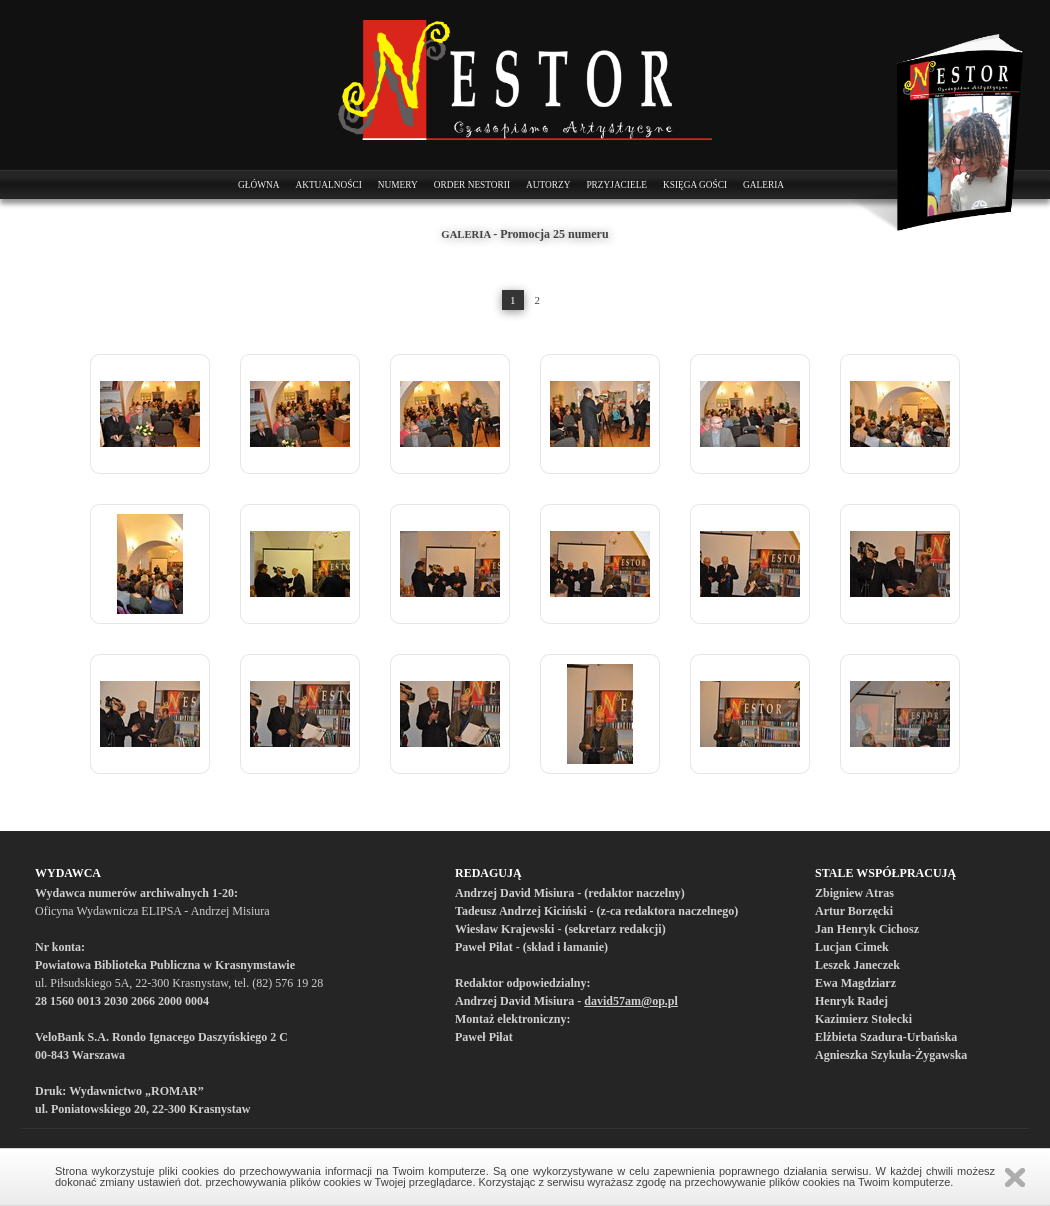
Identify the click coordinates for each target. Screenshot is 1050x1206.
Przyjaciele (616, 185)
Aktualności (328, 185)
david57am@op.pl (631, 1001)
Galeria (763, 185)
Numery (398, 185)
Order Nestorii (472, 185)
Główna (258, 185)
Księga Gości (695, 185)
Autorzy (548, 185)
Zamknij (1015, 1177)
